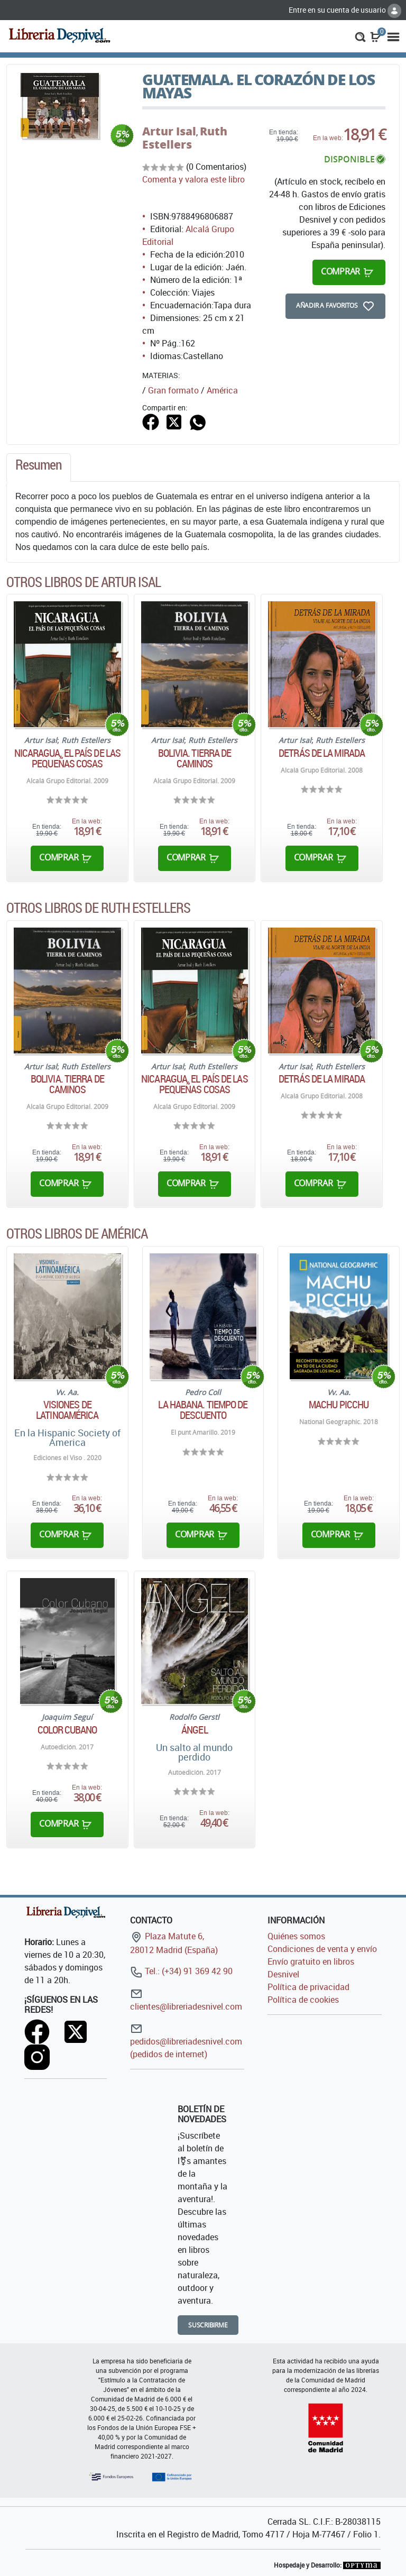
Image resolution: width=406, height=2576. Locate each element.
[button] (360, 36)
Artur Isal (169, 131)
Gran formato (173, 390)
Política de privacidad (308, 1987)
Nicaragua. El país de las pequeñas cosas (67, 758)
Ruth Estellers (184, 137)
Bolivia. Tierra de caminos (195, 758)
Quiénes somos (296, 1936)
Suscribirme (208, 2325)
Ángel (194, 1730)
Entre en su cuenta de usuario (345, 10)
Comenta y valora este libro (193, 179)
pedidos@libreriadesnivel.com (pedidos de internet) (186, 2041)
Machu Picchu (338, 1404)
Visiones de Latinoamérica (67, 1409)
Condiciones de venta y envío (322, 1949)
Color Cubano (67, 1730)
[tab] (38, 467)
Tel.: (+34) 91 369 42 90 (181, 1971)
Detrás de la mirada (322, 753)
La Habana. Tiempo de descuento (202, 1409)
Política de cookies (303, 1999)
